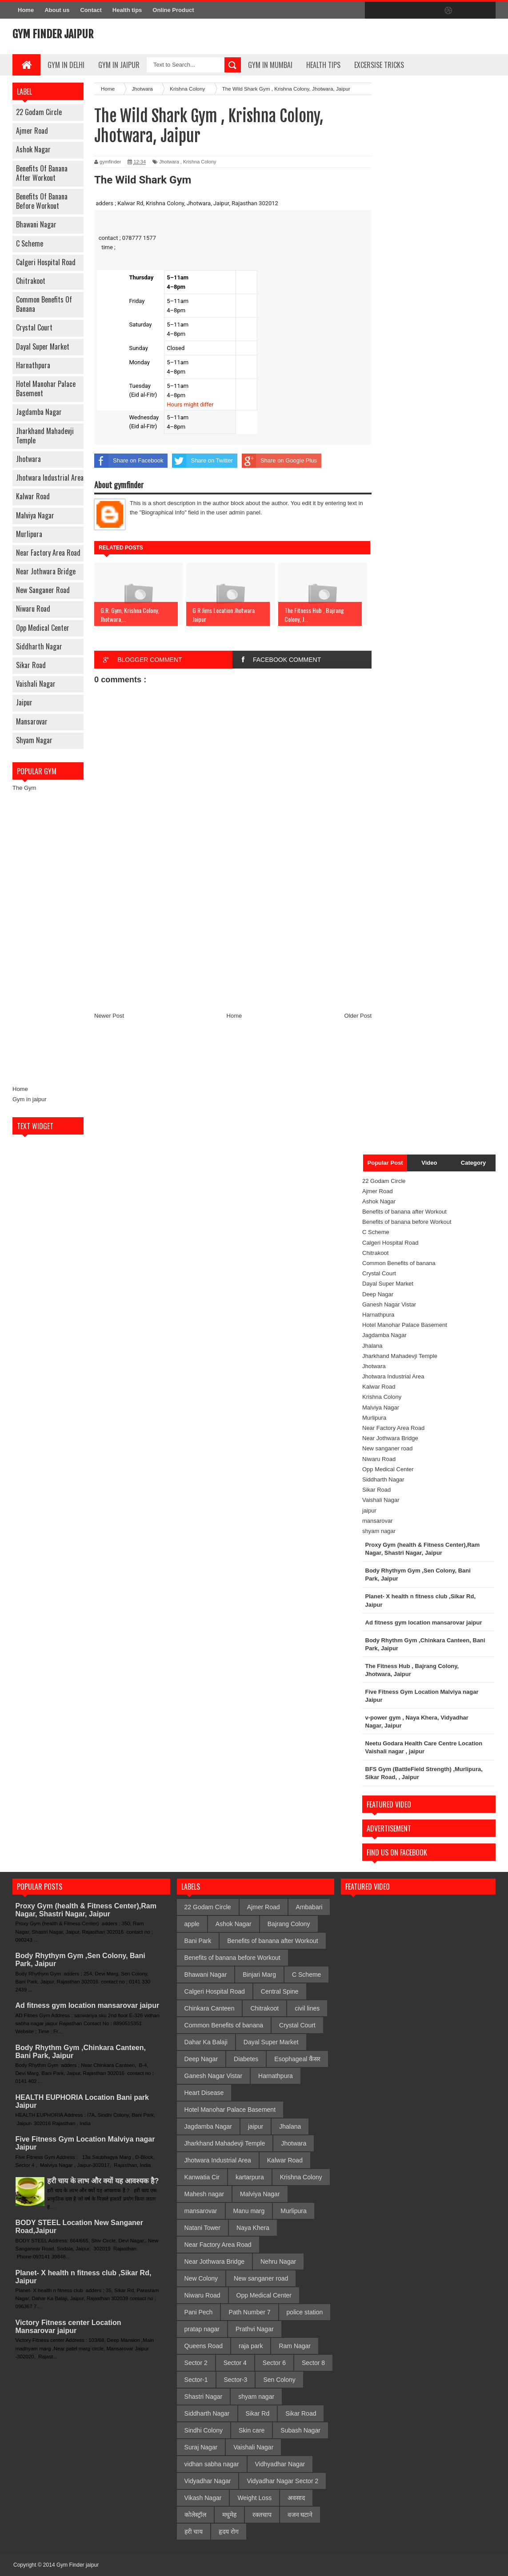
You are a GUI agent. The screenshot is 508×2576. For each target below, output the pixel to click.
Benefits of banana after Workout (42, 173)
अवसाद (296, 2497)
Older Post (358, 1015)
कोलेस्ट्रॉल (195, 2514)
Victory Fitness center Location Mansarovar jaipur (68, 2326)
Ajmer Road (32, 130)
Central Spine (280, 1991)
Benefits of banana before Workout (42, 201)
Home (26, 10)
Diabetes (246, 2058)
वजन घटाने (300, 2514)
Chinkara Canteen (209, 2008)
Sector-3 (236, 2379)
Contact (90, 10)
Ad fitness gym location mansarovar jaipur (88, 2005)
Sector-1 (196, 2379)
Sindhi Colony (203, 2430)
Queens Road (203, 2345)
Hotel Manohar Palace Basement (46, 388)
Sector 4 (235, 2362)
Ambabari (309, 1907)
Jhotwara (28, 459)
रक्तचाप (262, 2514)
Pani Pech (198, 2312)
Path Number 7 (249, 2312)
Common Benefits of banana (44, 304)
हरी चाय (193, 2531)
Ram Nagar (295, 2345)
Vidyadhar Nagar (207, 2480)
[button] (233, 203)
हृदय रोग (229, 2531)
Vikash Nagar (203, 2497)
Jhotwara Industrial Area (50, 477)
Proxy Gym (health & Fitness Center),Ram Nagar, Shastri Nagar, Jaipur (86, 1910)
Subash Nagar (300, 2430)
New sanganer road (43, 590)
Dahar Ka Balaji (206, 2042)
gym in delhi (66, 65)
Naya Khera (252, 2227)
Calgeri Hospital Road (46, 262)
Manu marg (249, 2210)
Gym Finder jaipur (52, 34)
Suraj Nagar (201, 2447)
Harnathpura (33, 365)
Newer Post (109, 1015)
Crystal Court (34, 327)
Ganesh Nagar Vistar (389, 1304)
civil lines (307, 2008)
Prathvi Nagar (255, 2329)
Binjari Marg (259, 1974)
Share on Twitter (202, 461)
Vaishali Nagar (36, 683)
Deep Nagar (377, 1294)
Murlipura (29, 534)
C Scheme (29, 243)
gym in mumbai (270, 65)
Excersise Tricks (379, 65)
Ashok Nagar (33, 149)
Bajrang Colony (289, 1923)
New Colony (201, 2278)
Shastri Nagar (203, 2396)
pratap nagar (202, 2329)
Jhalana (372, 1345)
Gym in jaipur (29, 1099)
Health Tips (323, 65)
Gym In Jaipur (119, 65)
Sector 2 (196, 2362)
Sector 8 (313, 2362)
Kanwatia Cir (202, 2177)
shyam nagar (34, 740)
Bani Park (198, 1940)
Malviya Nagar (35, 515)
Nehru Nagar (278, 2261)
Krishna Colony (199, 161)
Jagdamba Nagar (39, 411)
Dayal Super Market (42, 346)
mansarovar (32, 721)
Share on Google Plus (279, 461)
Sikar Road (31, 665)
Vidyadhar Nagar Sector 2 (282, 2480)
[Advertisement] (48, 938)
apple (192, 1923)
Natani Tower (202, 2227)
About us (56, 10)
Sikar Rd (258, 2413)
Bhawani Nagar (36, 224)
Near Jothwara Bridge (46, 571)
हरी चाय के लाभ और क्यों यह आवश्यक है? (103, 2181)
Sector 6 (274, 2362)
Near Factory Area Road (48, 552)
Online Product (173, 10)
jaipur (24, 702)
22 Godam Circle (39, 112)
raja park (251, 2345)
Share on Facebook (128, 461)
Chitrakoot (30, 280)
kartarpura (250, 2177)
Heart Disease (204, 2092)
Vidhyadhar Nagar (280, 2464)
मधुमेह (229, 2514)
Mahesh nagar (204, 2194)
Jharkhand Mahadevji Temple (45, 436)
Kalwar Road (33, 496)
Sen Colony (279, 2379)
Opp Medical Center (42, 627)
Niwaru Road (33, 608)
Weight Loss (254, 2497)
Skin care (251, 2430)
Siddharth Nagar (39, 646)
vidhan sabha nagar (211, 2464)
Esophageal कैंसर (297, 2058)
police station (305, 2312)
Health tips (127, 10)
